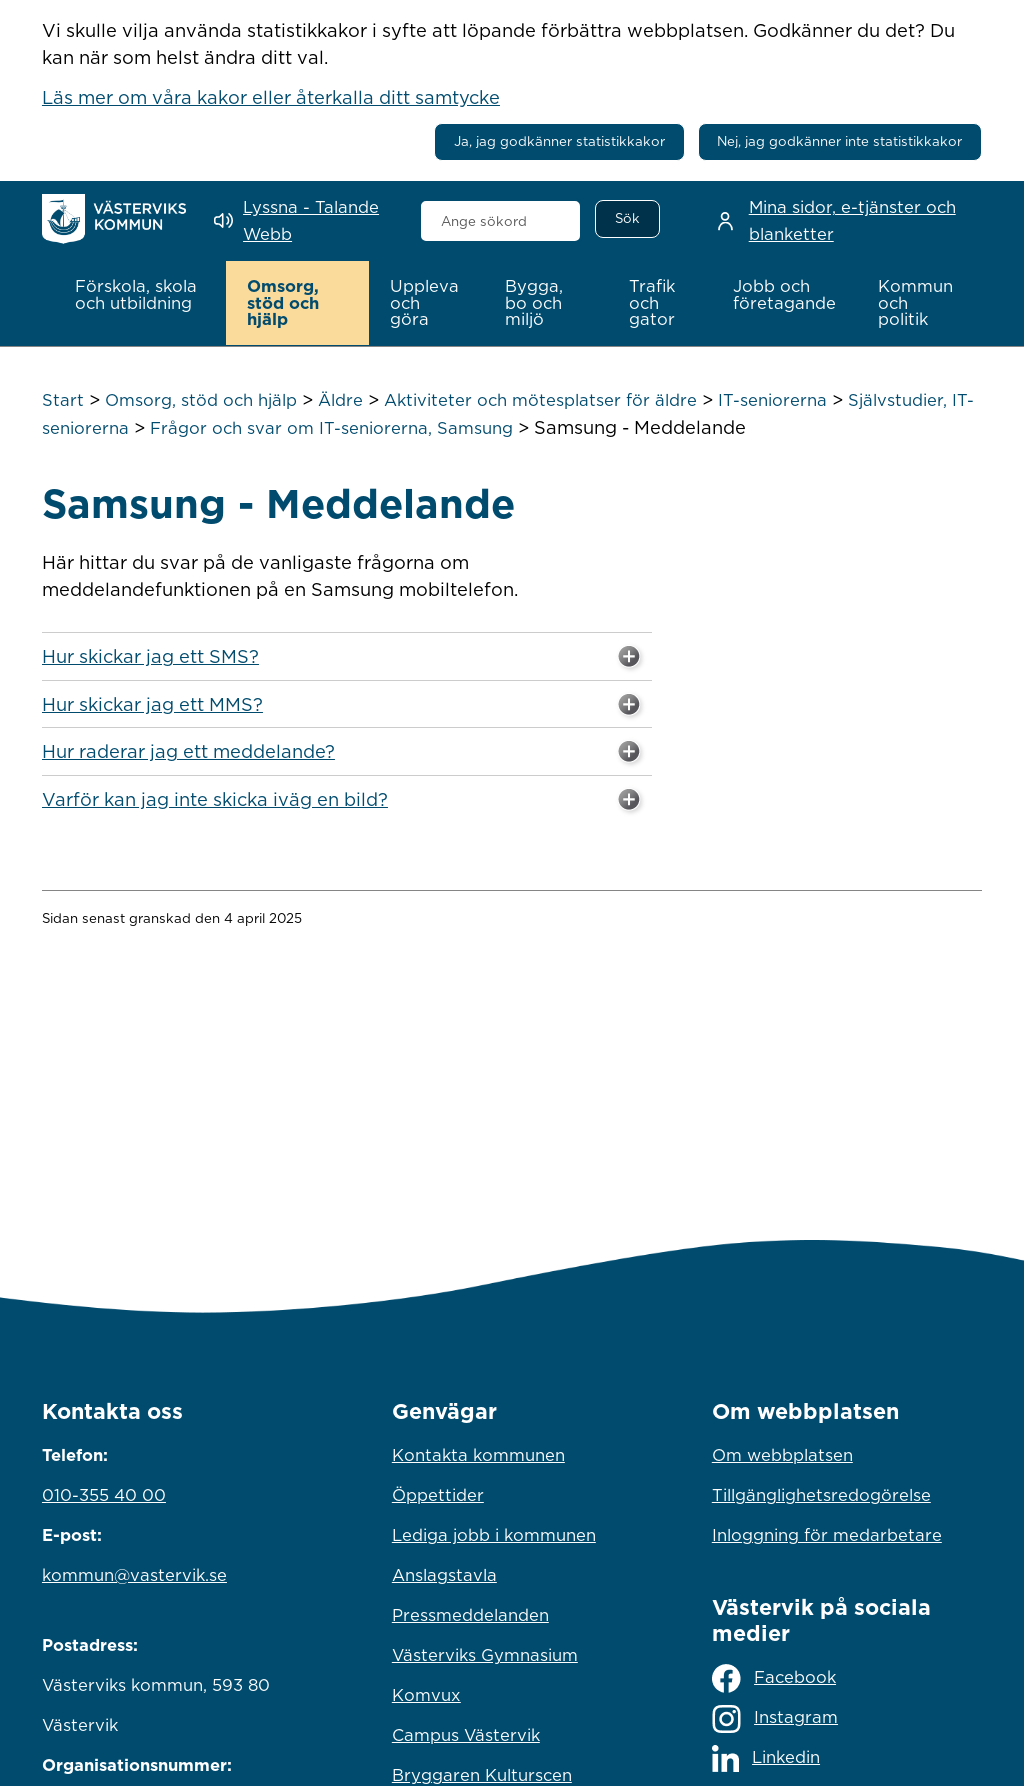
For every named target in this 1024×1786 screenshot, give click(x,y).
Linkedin (766, 1758)
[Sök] (627, 219)
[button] (140, 295)
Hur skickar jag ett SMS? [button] (344, 658)
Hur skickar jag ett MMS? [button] (344, 705)
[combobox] (501, 221)
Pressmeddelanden (470, 1615)
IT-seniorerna (772, 400)
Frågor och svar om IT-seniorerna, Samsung (331, 427)
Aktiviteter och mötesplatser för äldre (540, 400)
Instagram (775, 1718)
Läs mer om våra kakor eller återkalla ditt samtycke (271, 97)
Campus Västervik (466, 1735)
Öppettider (438, 1495)
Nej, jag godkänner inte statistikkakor (839, 141)
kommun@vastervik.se (134, 1575)
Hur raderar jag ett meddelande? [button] (344, 753)
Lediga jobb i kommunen (494, 1535)
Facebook (774, 1678)
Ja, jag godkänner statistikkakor (559, 141)
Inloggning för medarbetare (827, 1535)
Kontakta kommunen (478, 1455)
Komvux (426, 1695)
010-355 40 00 (104, 1495)
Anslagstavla (444, 1575)
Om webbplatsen (782, 1455)
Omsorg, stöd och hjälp (201, 400)
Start (63, 400)
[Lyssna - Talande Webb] (302, 220)
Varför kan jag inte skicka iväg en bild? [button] (344, 800)
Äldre (340, 400)
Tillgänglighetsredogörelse (821, 1495)
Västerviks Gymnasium (485, 1655)
